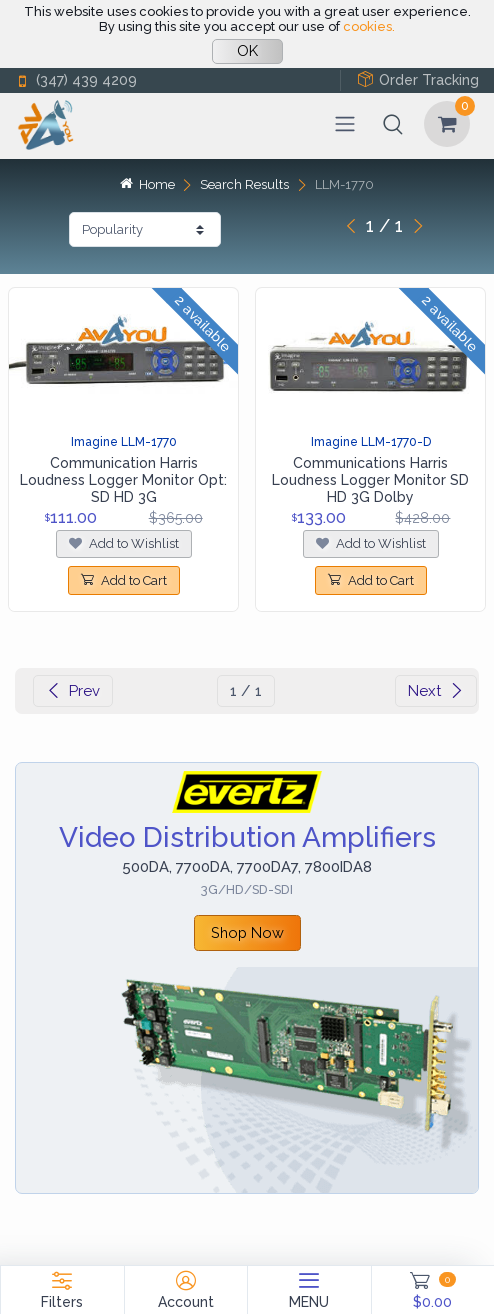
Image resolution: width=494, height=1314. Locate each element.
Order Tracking (418, 79)
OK (247, 51)
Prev (73, 691)
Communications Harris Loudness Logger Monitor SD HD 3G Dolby (370, 480)
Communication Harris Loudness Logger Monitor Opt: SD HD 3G (123, 480)
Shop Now (247, 932)
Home (147, 184)
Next (436, 691)
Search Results (244, 184)
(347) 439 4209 (76, 80)
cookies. (369, 26)
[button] (393, 124)
